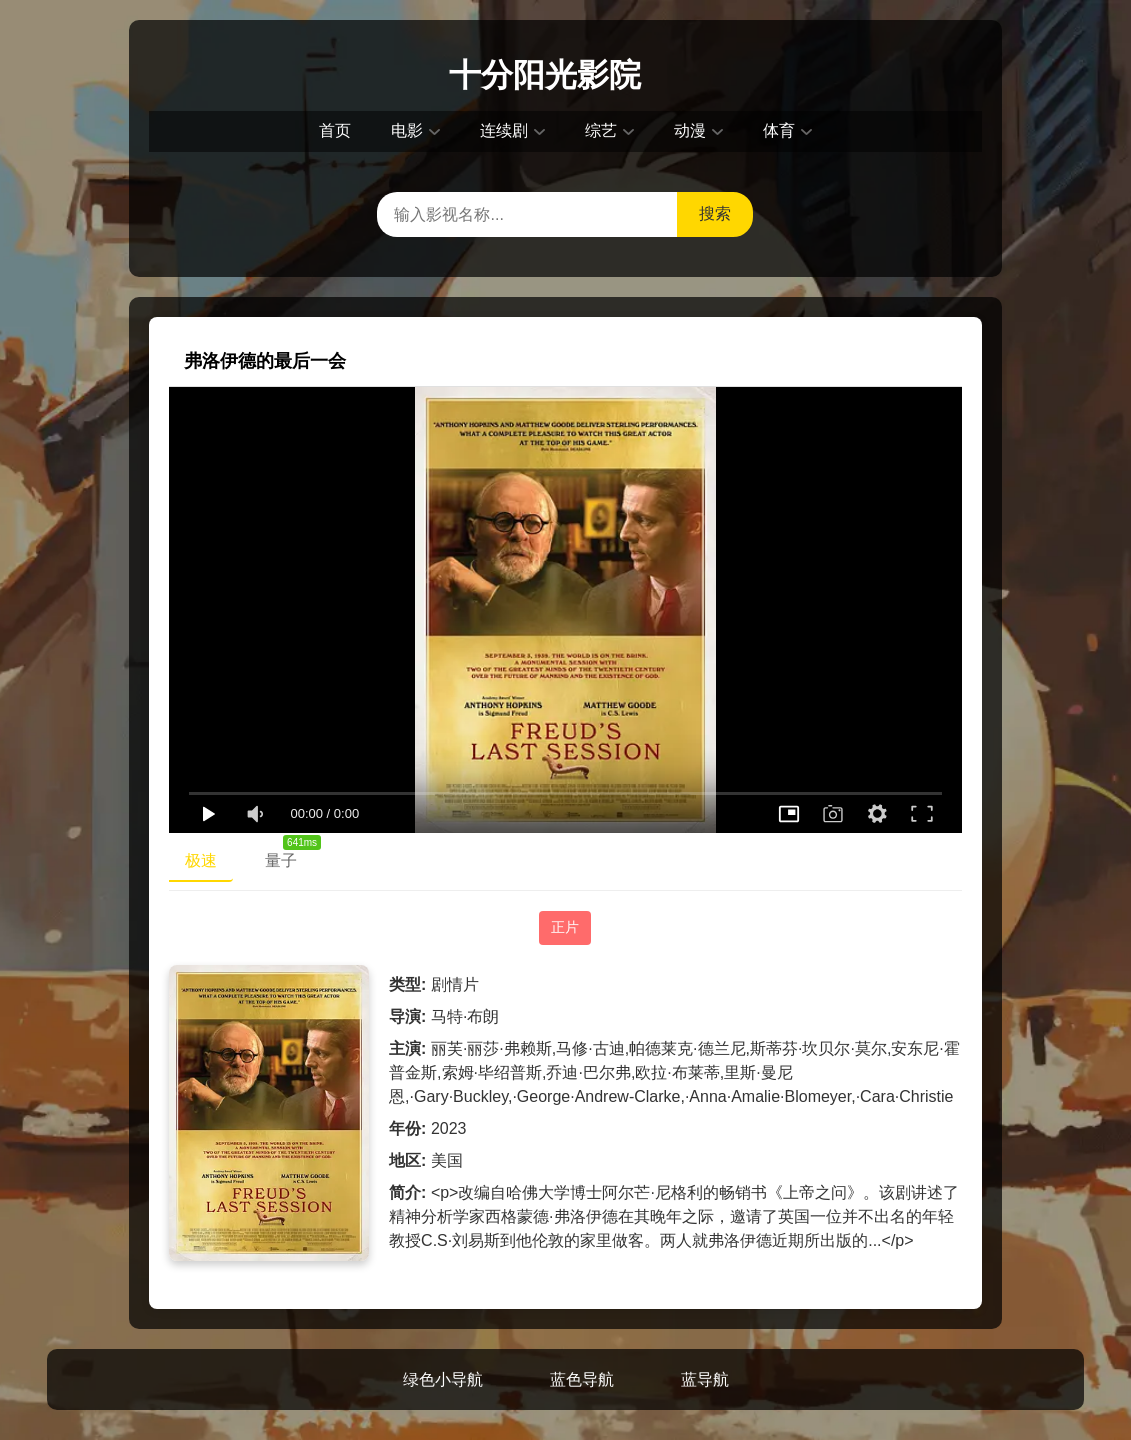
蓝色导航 (582, 1379)
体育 (779, 130)
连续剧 (504, 130)
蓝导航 (705, 1379)
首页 (335, 130)
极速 (201, 860)
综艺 (601, 130)
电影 (407, 130)
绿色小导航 (443, 1379)
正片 (565, 927)
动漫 (690, 130)
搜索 (715, 213)
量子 (289, 856)
